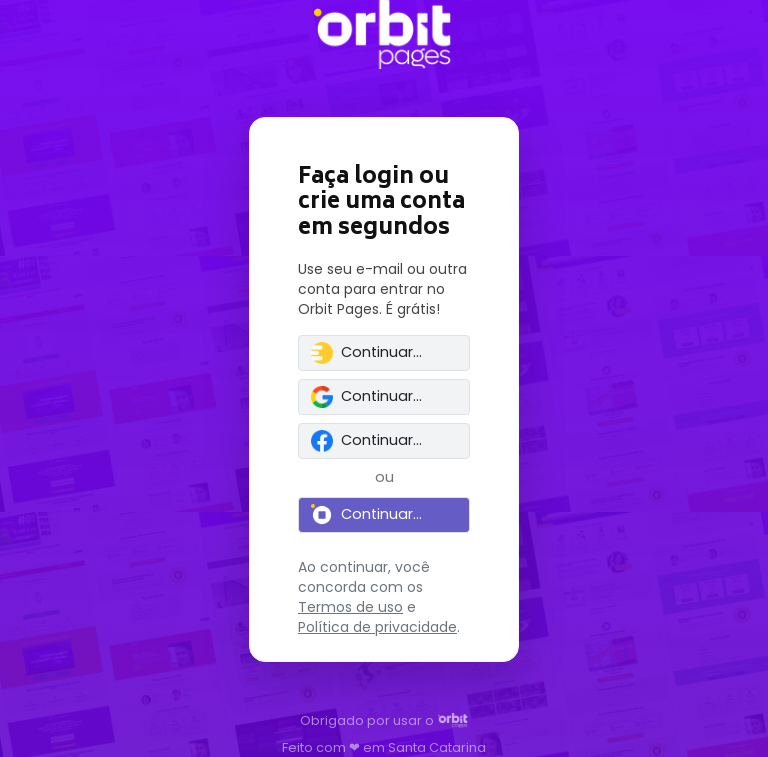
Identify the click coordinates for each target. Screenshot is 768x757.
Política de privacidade (377, 627)
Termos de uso (350, 607)
